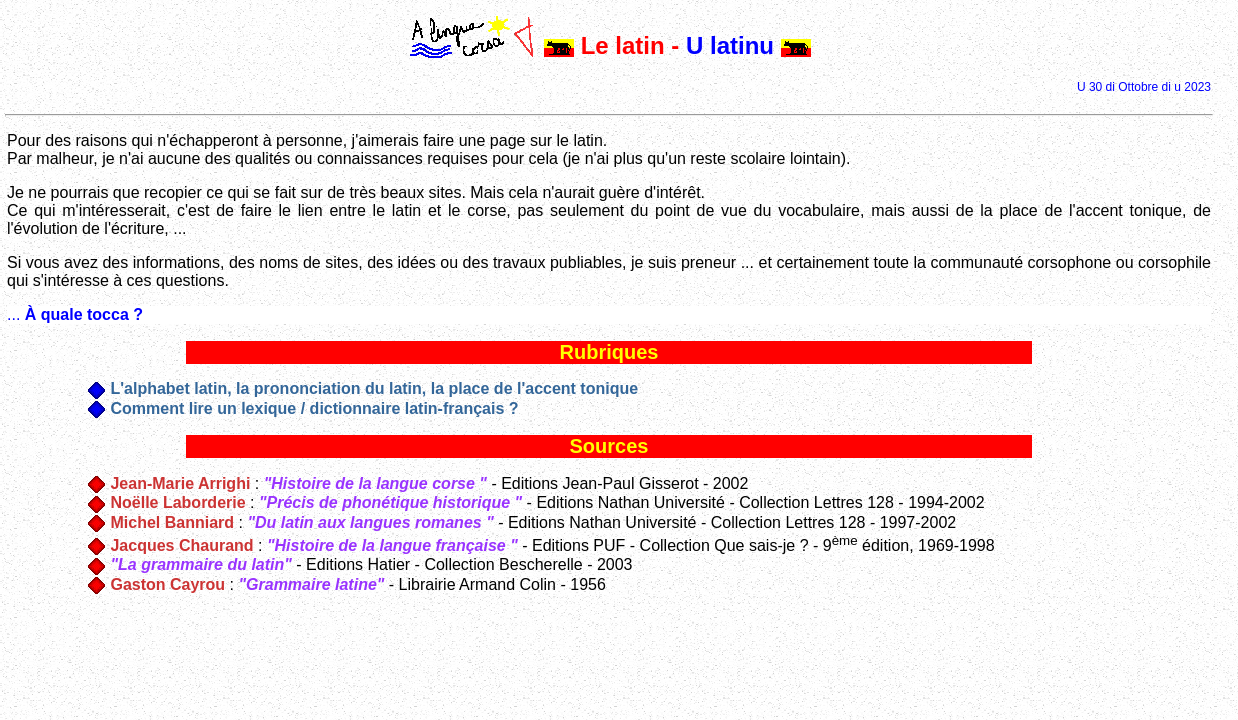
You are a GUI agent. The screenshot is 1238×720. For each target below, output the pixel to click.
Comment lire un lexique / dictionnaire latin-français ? (314, 408)
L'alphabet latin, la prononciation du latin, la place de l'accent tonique (374, 388)
